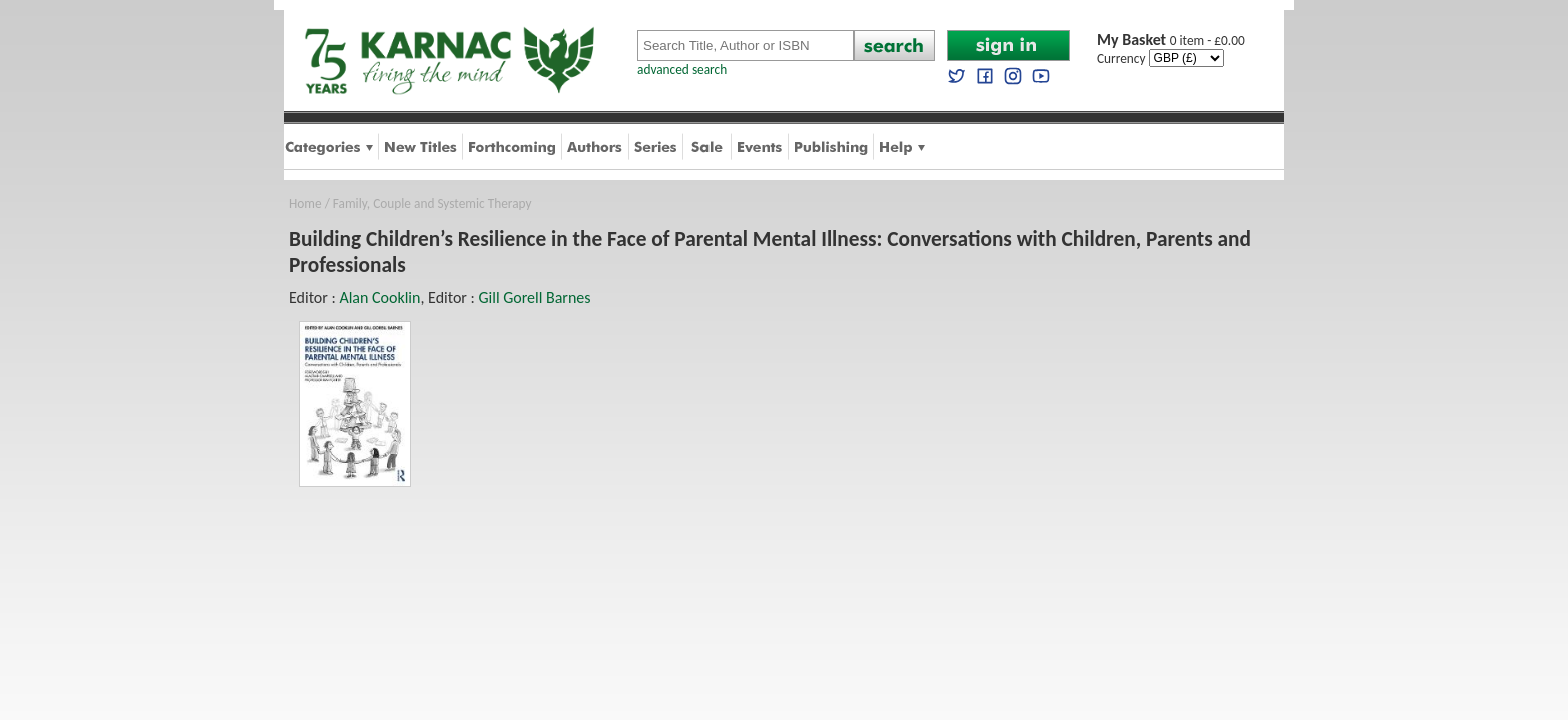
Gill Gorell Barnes (534, 297)
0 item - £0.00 (1171, 40)
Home (305, 203)
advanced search (682, 69)
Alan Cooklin (379, 297)
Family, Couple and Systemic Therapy (432, 203)
